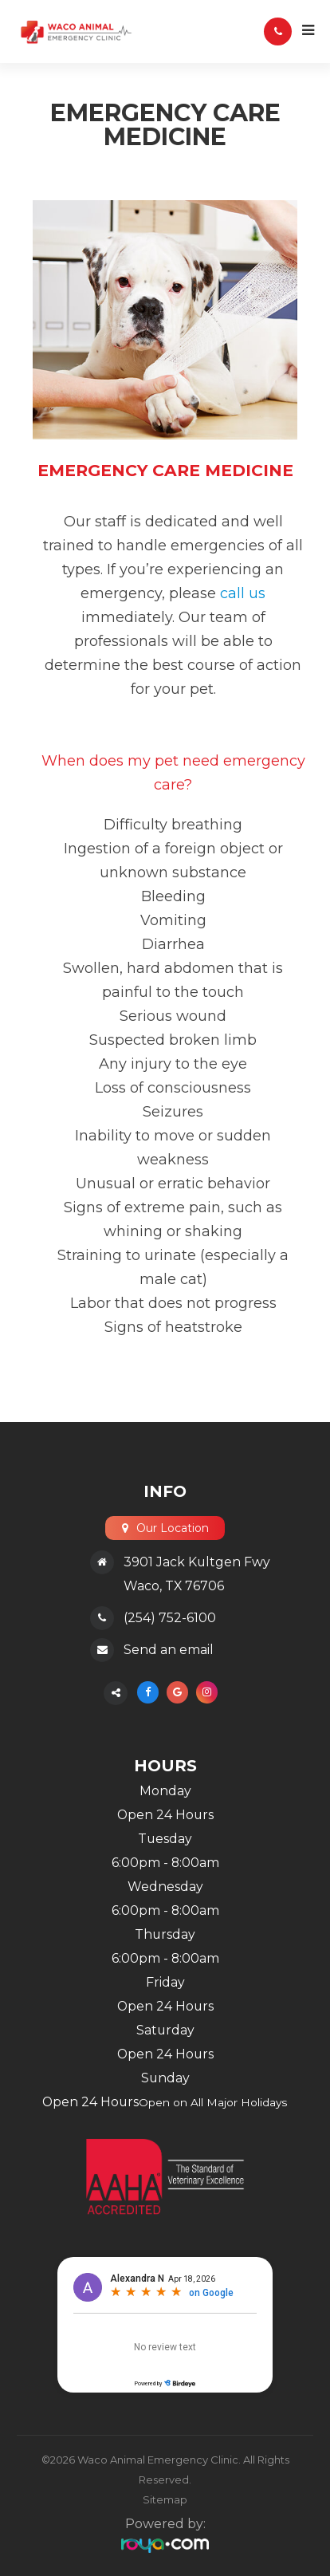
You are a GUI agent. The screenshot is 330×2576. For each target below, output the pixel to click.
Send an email (169, 1649)
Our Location (172, 1528)
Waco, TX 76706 (174, 1585)
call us (242, 593)
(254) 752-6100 (170, 1617)
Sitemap (165, 2499)
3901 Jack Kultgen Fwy (197, 1562)
